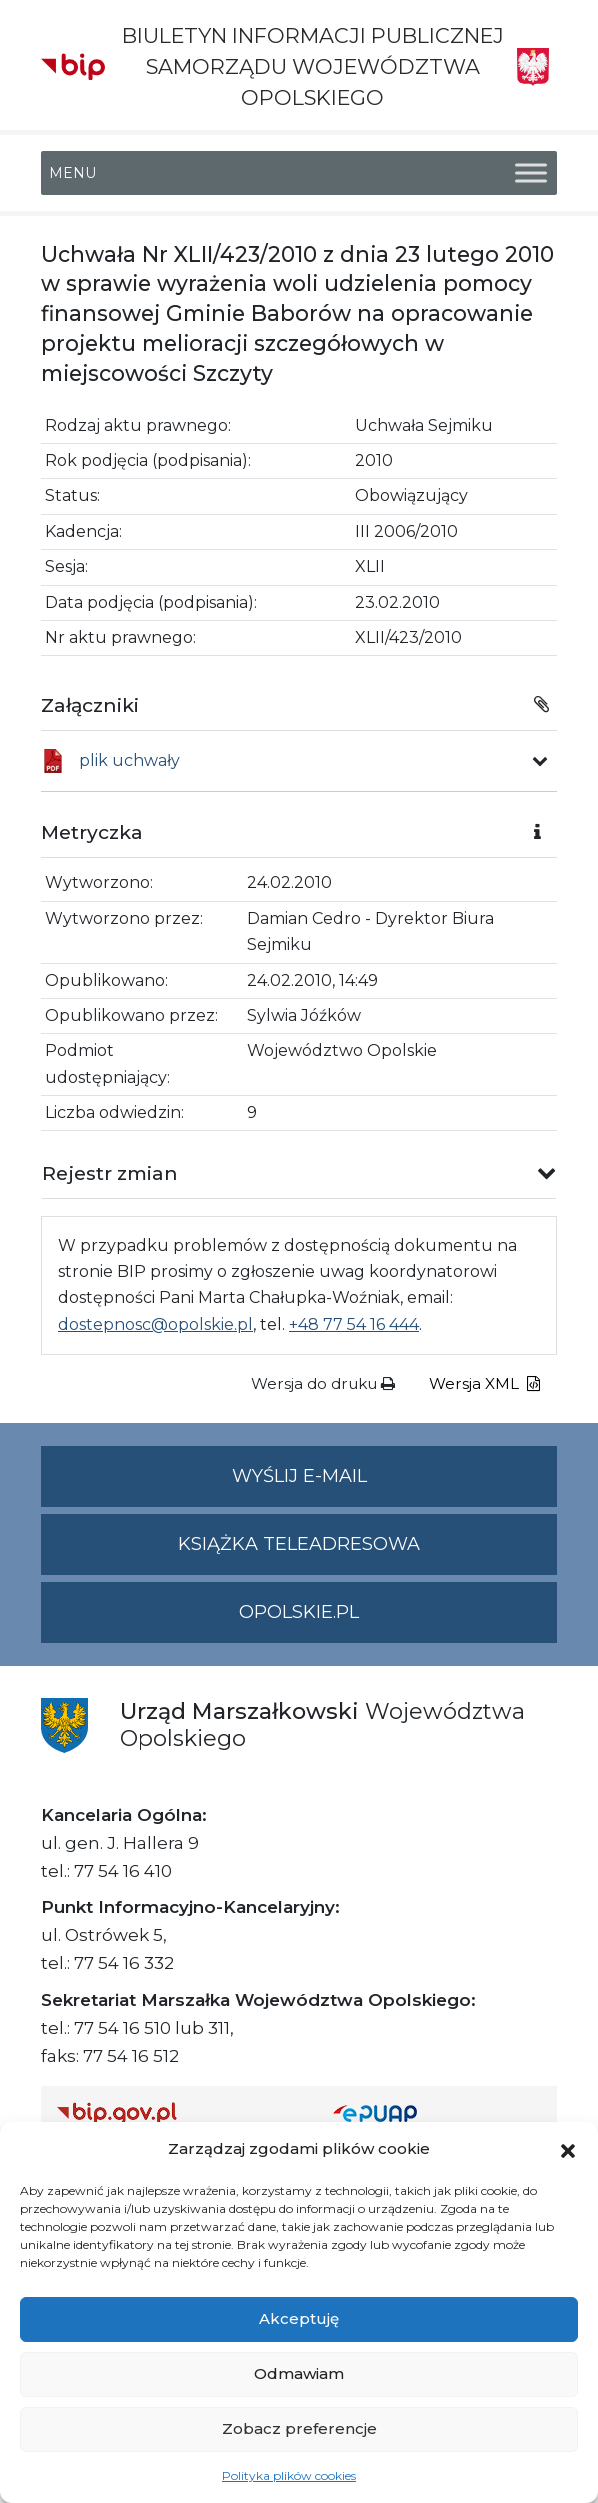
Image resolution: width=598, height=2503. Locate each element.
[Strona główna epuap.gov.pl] (437, 2113)
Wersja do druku (323, 1383)
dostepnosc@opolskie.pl (155, 1324)
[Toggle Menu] (531, 172)
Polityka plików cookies (289, 2475)
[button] (568, 2149)
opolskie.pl (299, 1612)
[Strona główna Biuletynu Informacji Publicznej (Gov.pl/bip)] (179, 2113)
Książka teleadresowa (299, 1544)
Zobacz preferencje (299, 2428)
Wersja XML (484, 1383)
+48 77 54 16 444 (354, 1324)
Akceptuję (299, 2318)
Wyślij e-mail (395, 1484)
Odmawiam (299, 2373)
